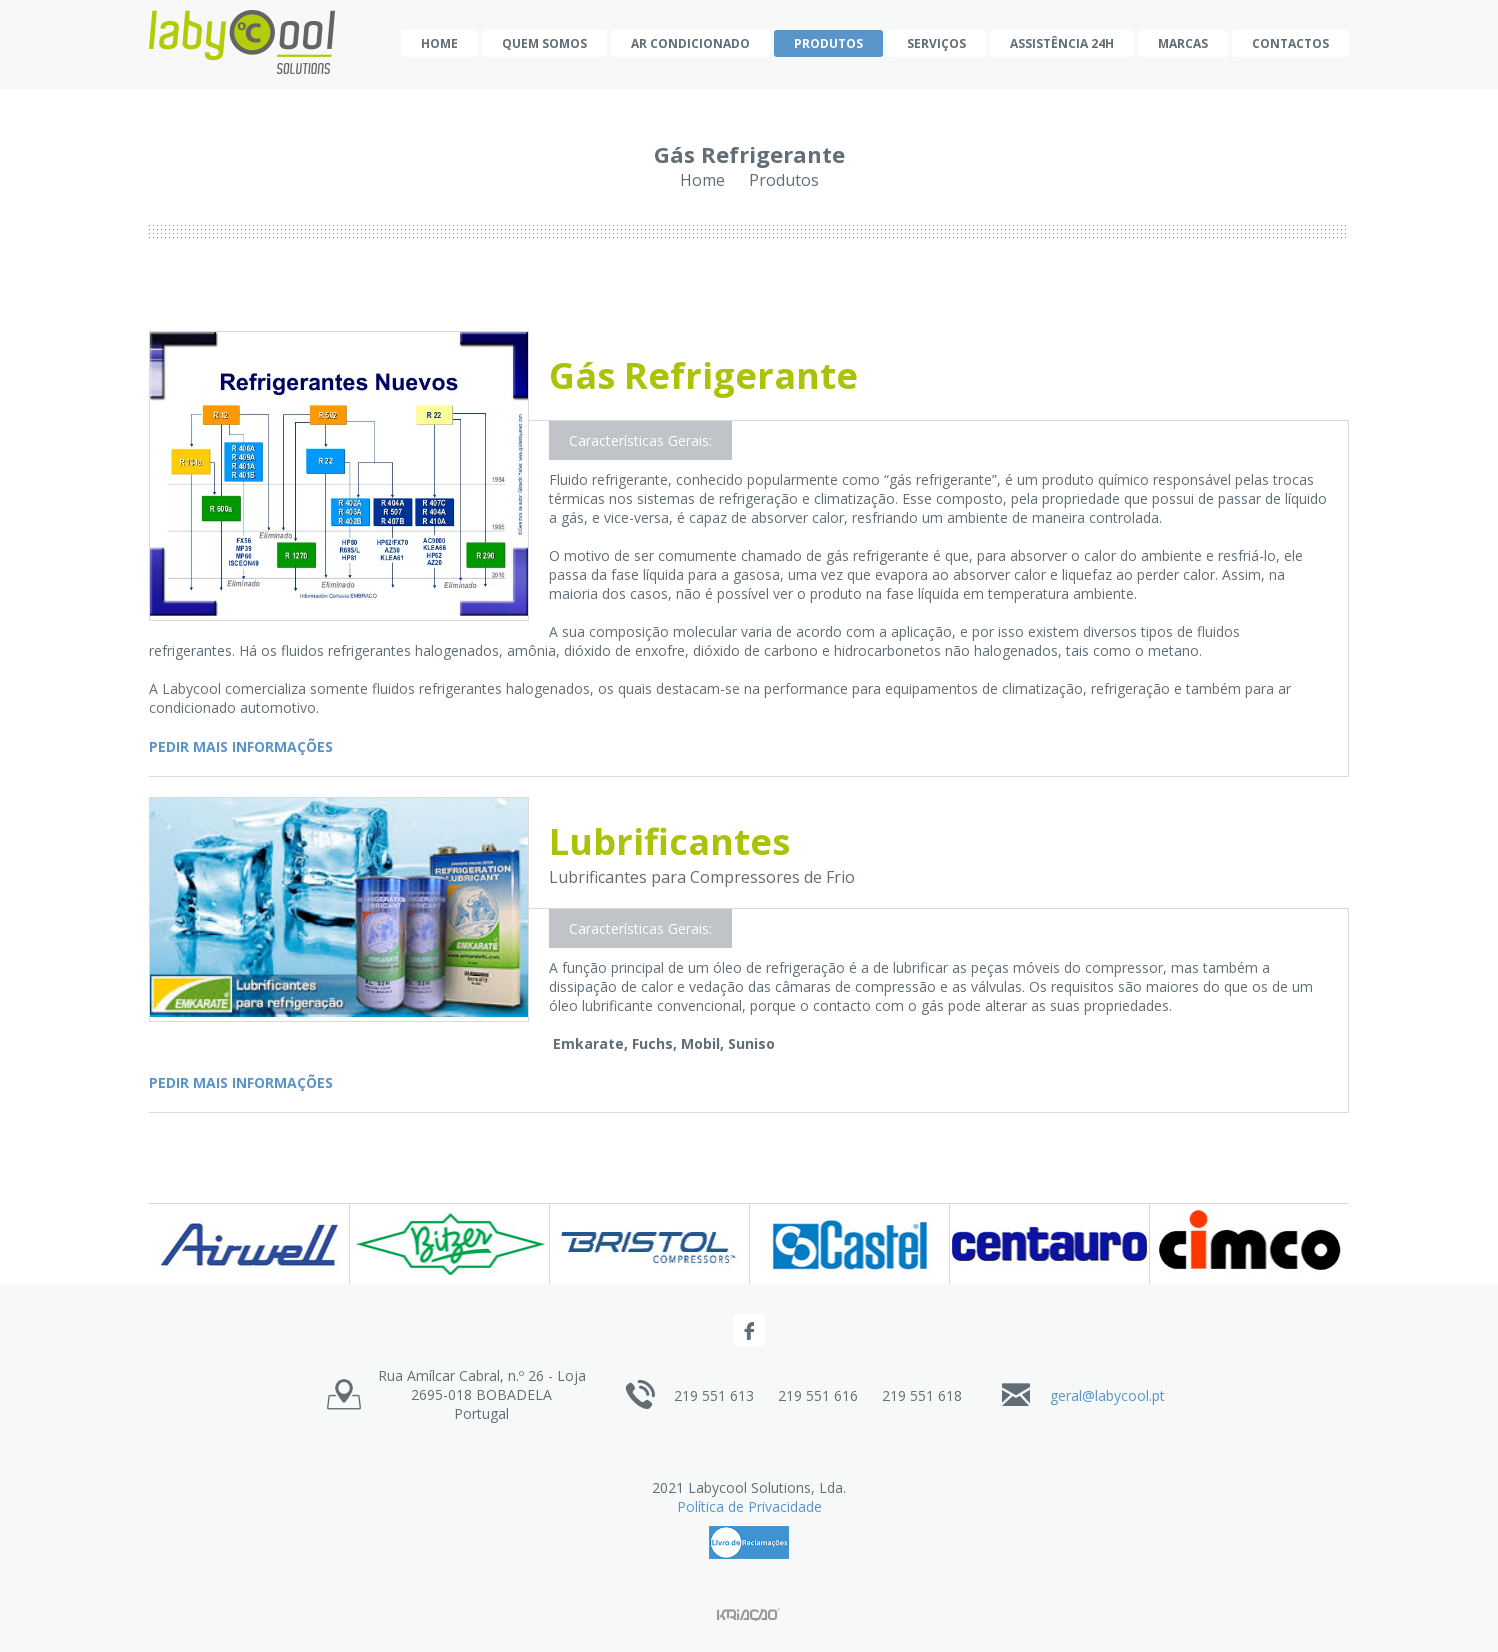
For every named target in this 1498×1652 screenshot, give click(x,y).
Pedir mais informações (241, 746)
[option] (249, 1244)
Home (439, 43)
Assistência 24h (1062, 43)
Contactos (1290, 43)
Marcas (1183, 43)
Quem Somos (544, 43)
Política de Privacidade (749, 1506)
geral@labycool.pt (1107, 1395)
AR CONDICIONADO (690, 43)
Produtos (828, 43)
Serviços (936, 43)
